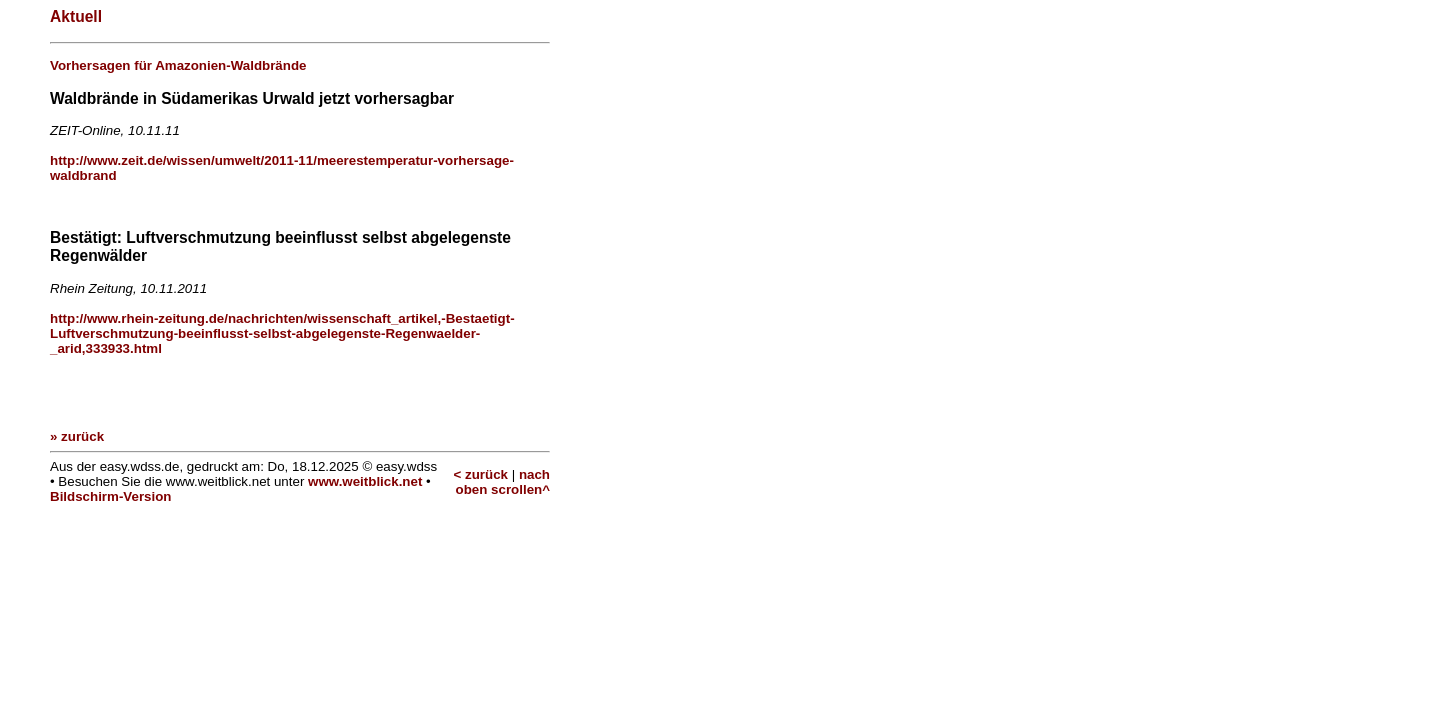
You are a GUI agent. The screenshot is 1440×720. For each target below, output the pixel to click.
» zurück (77, 436)
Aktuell (76, 16)
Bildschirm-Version (110, 496)
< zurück (481, 474)
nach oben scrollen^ (503, 482)
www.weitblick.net (365, 481)
